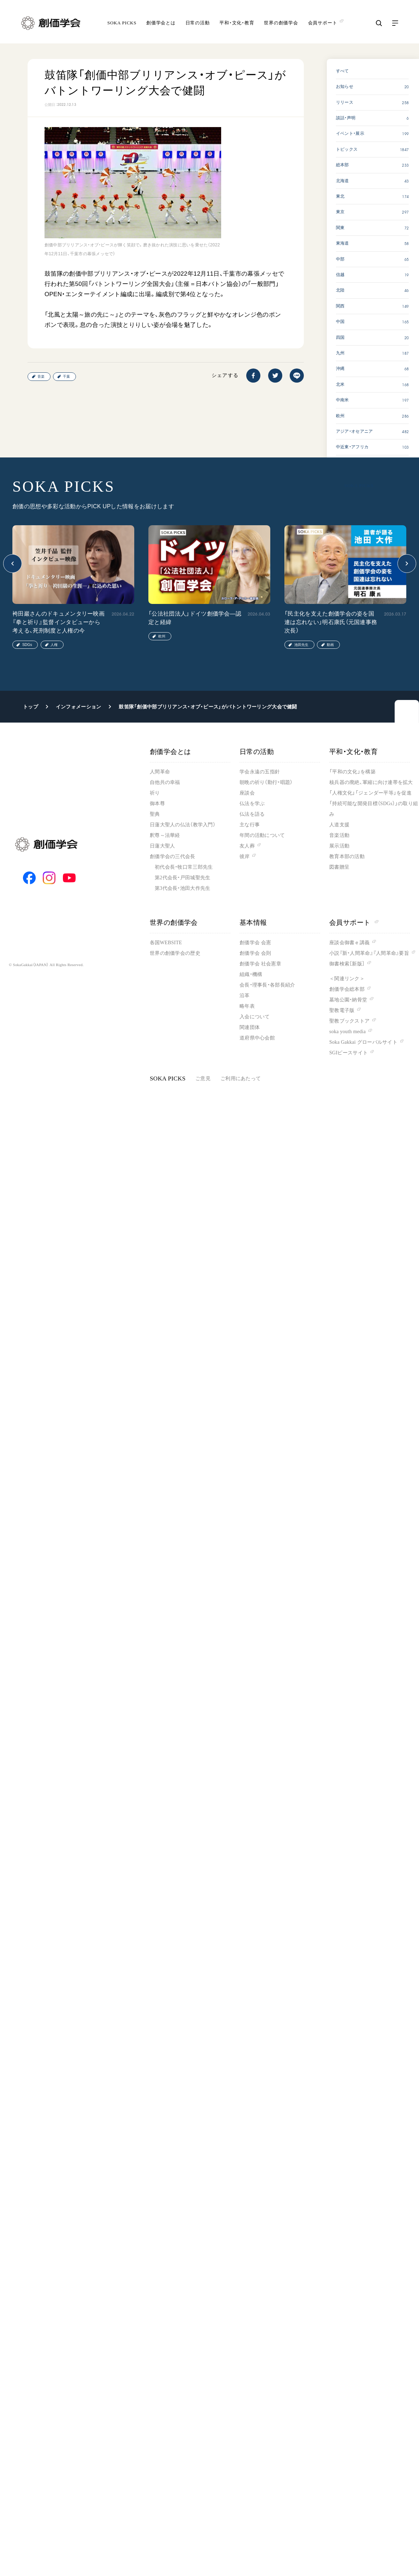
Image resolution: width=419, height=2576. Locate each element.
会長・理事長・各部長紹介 (267, 985)
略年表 (247, 1006)
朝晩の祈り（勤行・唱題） (266, 782)
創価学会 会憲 (255, 942)
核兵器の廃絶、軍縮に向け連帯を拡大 (371, 782)
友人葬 (247, 846)
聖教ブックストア (349, 1021)
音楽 (41, 376)
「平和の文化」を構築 (352, 771)
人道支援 (339, 824)
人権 (54, 645)
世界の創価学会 (281, 22)
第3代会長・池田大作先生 (182, 888)
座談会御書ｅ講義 (349, 942)
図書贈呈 (339, 867)
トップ (30, 706)
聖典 (155, 814)
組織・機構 (251, 974)
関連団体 (250, 1027)
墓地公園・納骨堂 (348, 999)
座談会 (247, 793)
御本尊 (157, 803)
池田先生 (301, 645)
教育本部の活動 (347, 856)
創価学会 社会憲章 (260, 963)
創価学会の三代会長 (172, 856)
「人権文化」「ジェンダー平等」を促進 (370, 793)
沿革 (245, 995)
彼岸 (245, 856)
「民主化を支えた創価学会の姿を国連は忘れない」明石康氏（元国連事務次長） (330, 622)
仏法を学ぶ (252, 803)
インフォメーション (78, 706)
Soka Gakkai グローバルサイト (363, 1042)
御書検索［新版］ (347, 963)
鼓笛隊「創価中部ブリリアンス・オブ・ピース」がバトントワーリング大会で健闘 (208, 706)
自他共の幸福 (165, 782)
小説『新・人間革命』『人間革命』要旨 (369, 953)
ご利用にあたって (240, 1078)
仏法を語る (252, 814)
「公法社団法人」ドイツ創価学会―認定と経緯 (194, 618)
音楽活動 (339, 835)
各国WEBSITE (166, 942)
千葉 (66, 376)
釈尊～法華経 (165, 835)
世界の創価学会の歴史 (175, 953)
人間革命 (160, 771)
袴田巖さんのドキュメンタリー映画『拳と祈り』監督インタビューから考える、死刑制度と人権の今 (58, 622)
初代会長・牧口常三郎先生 (184, 867)
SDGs (27, 645)
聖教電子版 (341, 1010)
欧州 (161, 636)
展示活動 (339, 846)
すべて (342, 70)
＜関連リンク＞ (347, 978)
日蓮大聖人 (162, 846)
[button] (12, 563)
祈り (155, 793)
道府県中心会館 (257, 1038)
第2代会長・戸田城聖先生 (182, 877)
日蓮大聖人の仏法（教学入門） (183, 824)
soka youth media (347, 1031)
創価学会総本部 (347, 989)
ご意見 (203, 1078)
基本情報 (253, 922)
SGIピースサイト (348, 1052)
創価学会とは (161, 22)
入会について (255, 1016)
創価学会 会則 (255, 953)
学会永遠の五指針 (260, 771)
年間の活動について (262, 835)
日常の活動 (197, 22)
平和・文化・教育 (236, 22)
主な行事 (250, 824)
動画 (330, 645)
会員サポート (353, 922)
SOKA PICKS (122, 22)
